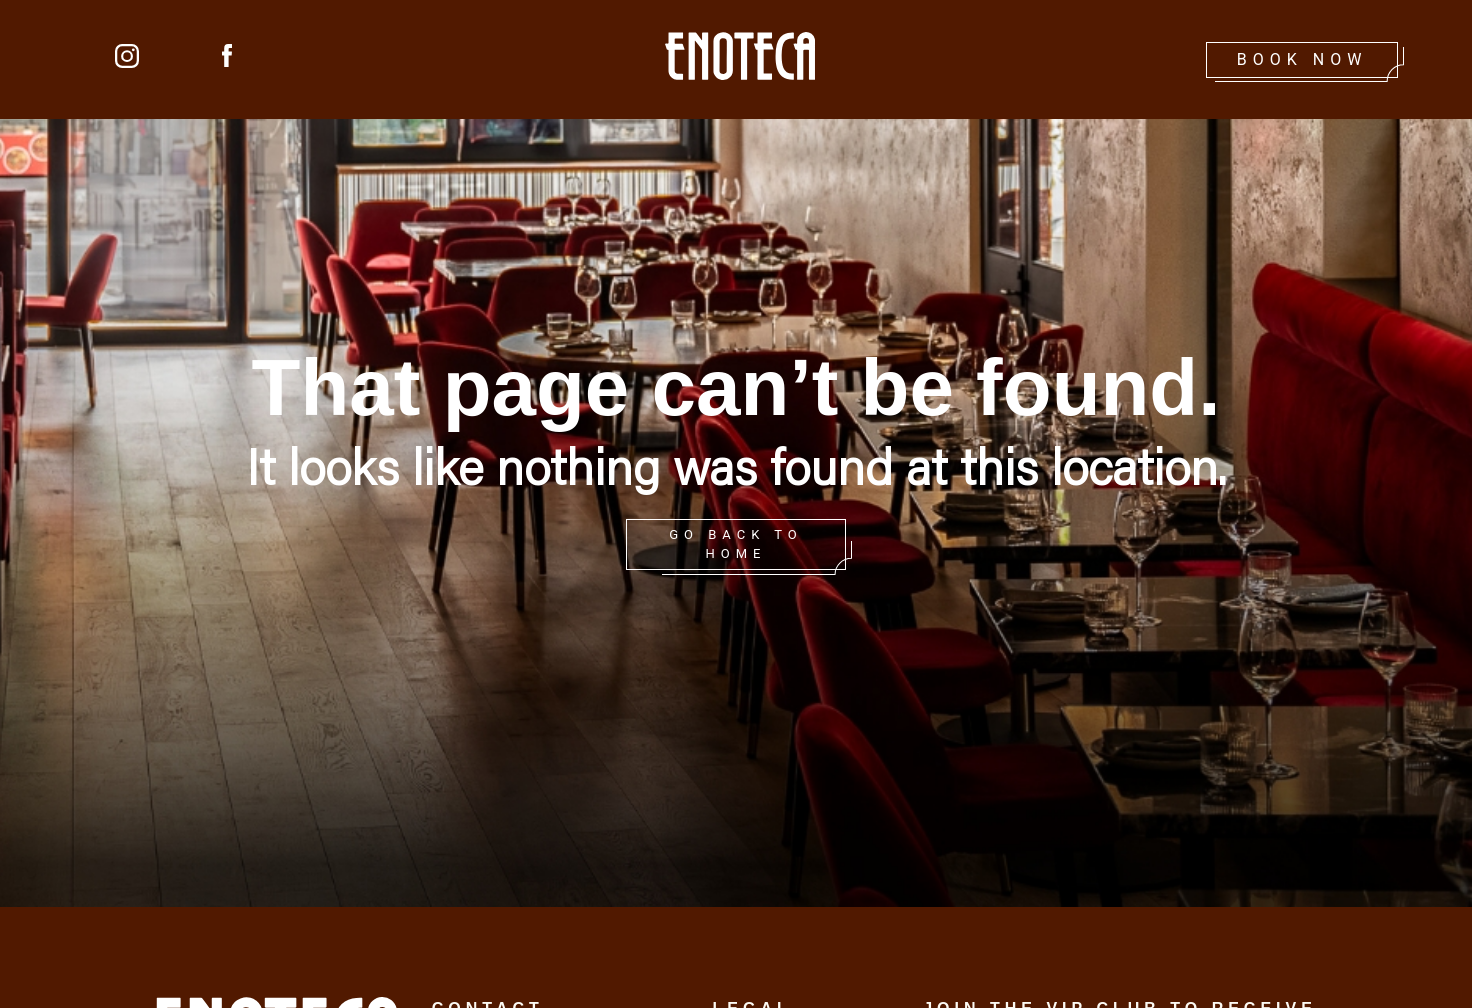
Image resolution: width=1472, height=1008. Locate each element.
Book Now (1302, 59)
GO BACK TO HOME (736, 544)
